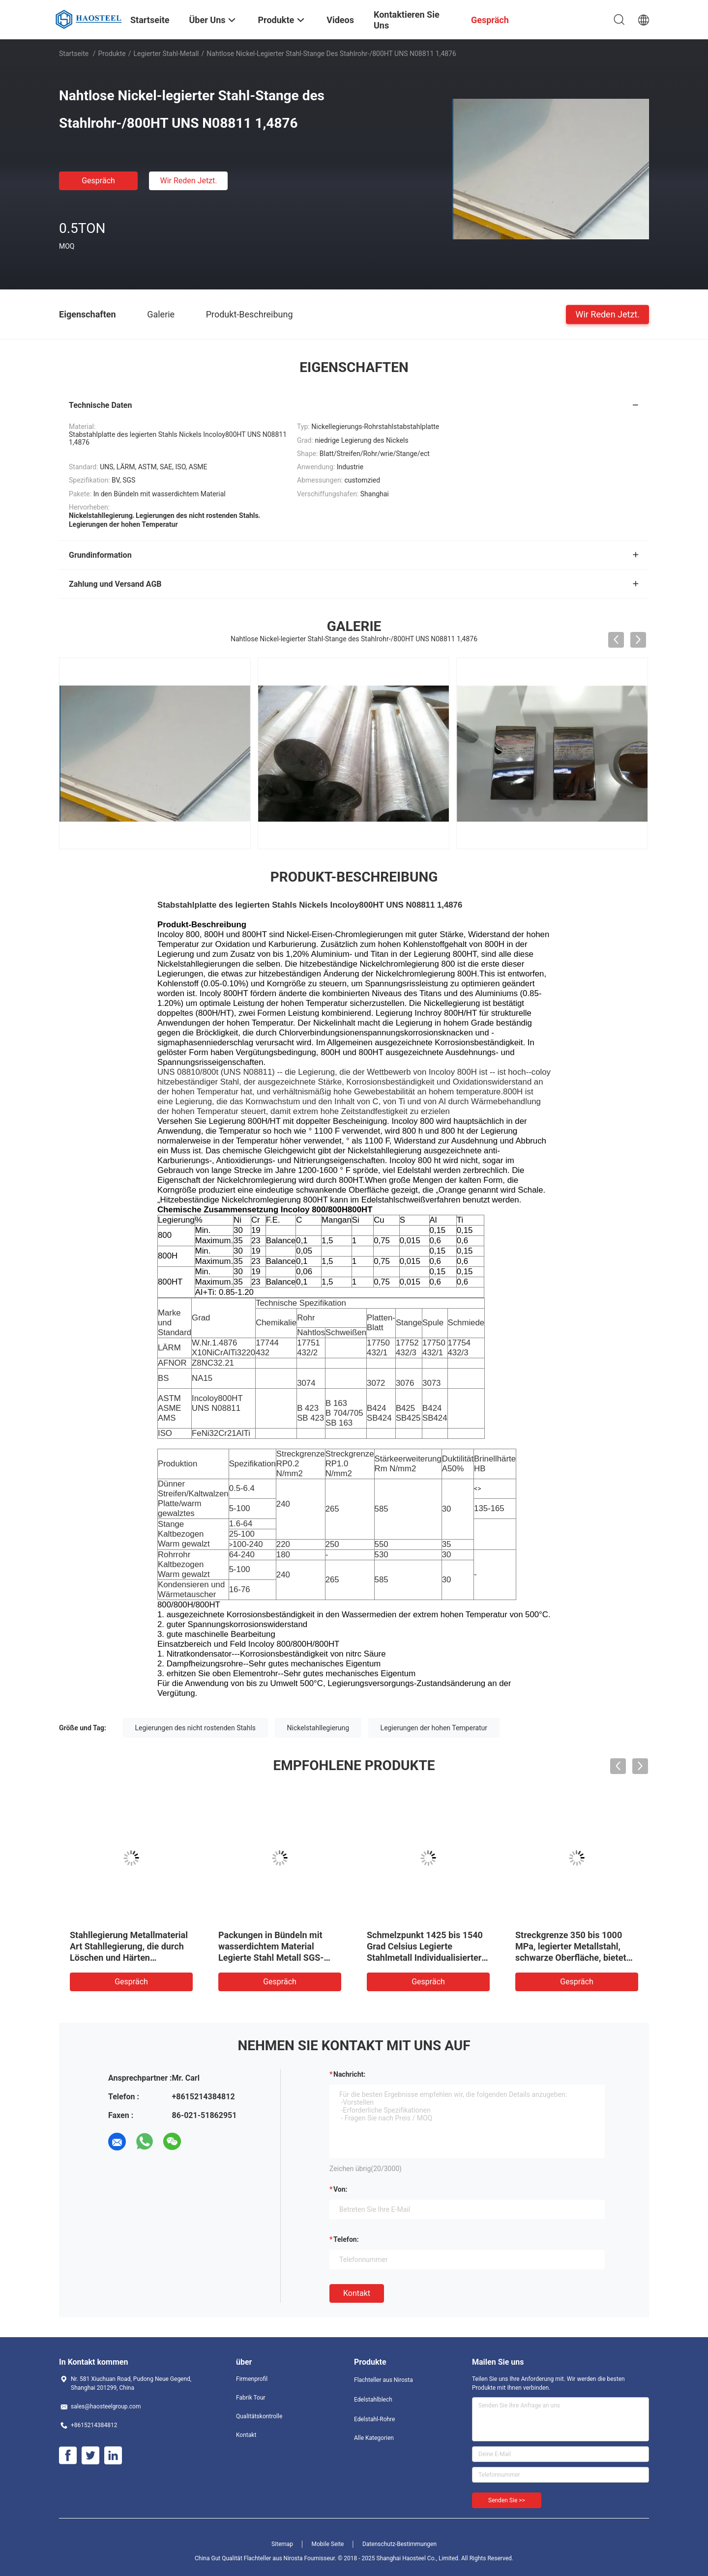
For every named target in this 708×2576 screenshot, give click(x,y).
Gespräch (98, 180)
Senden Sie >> (506, 2500)
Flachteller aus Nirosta (383, 2379)
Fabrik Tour (251, 2397)
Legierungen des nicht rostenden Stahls (195, 1728)
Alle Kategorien (374, 2437)
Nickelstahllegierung (318, 1728)
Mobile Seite (328, 2544)
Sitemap (282, 2544)
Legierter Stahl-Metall (166, 53)
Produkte (112, 53)
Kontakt (356, 2293)
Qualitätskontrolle (259, 2416)
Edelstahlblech (373, 2399)
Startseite (73, 53)
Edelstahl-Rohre (374, 2419)
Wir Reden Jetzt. (188, 180)
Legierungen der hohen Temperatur (434, 1728)
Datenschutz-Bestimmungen (399, 2544)
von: (340, 2189)
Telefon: (346, 2239)
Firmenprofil (251, 2379)
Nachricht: (349, 2074)
